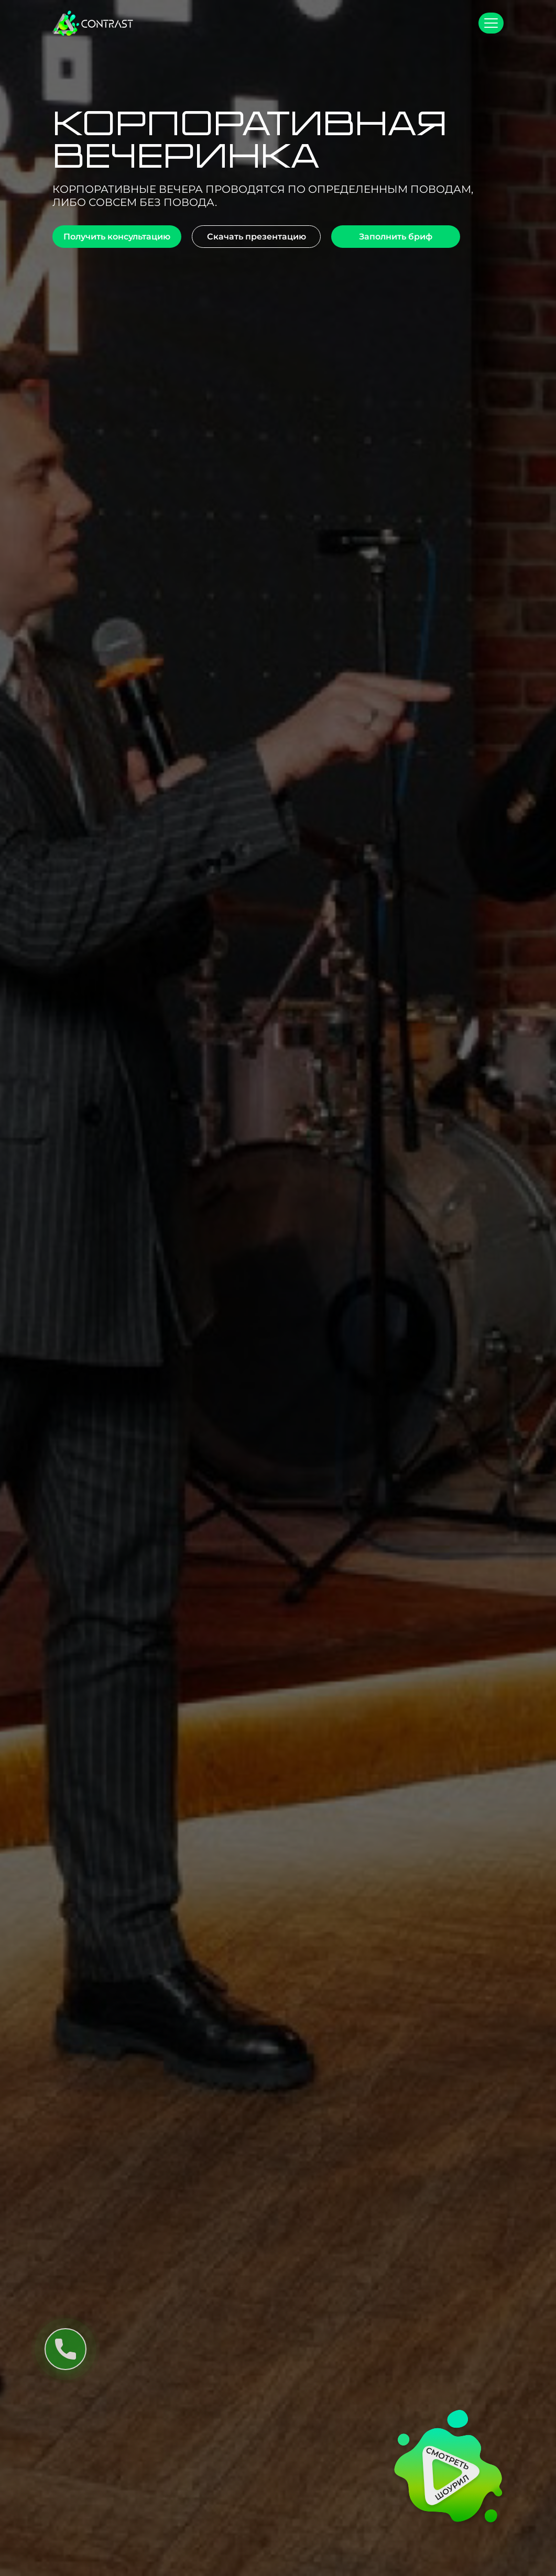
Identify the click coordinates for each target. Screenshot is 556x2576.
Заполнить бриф (395, 237)
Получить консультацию (116, 237)
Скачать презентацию (256, 237)
